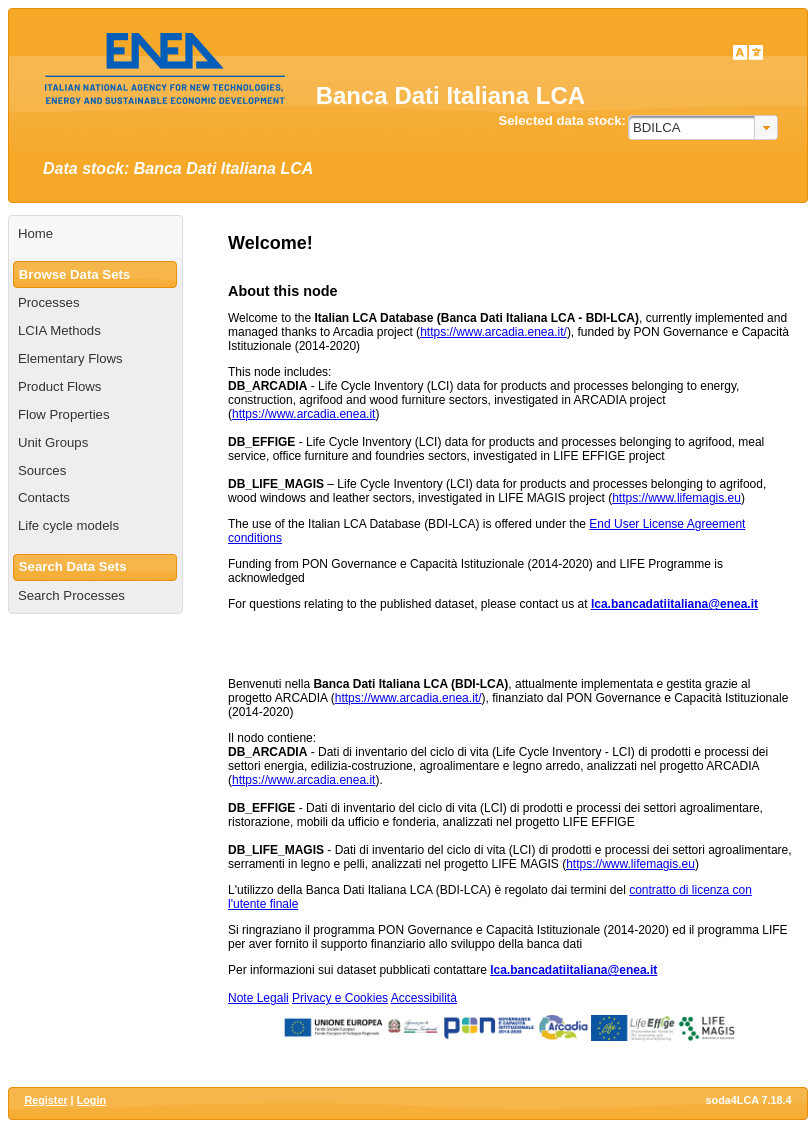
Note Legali (258, 998)
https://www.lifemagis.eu (676, 498)
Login (91, 1100)
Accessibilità (424, 998)
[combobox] (703, 127)
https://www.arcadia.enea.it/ (493, 332)
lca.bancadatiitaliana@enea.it (674, 604)
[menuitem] (95, 234)
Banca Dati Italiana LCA (450, 95)
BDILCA (657, 127)
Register (45, 1100)
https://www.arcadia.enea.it (303, 414)
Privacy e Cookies (340, 998)
